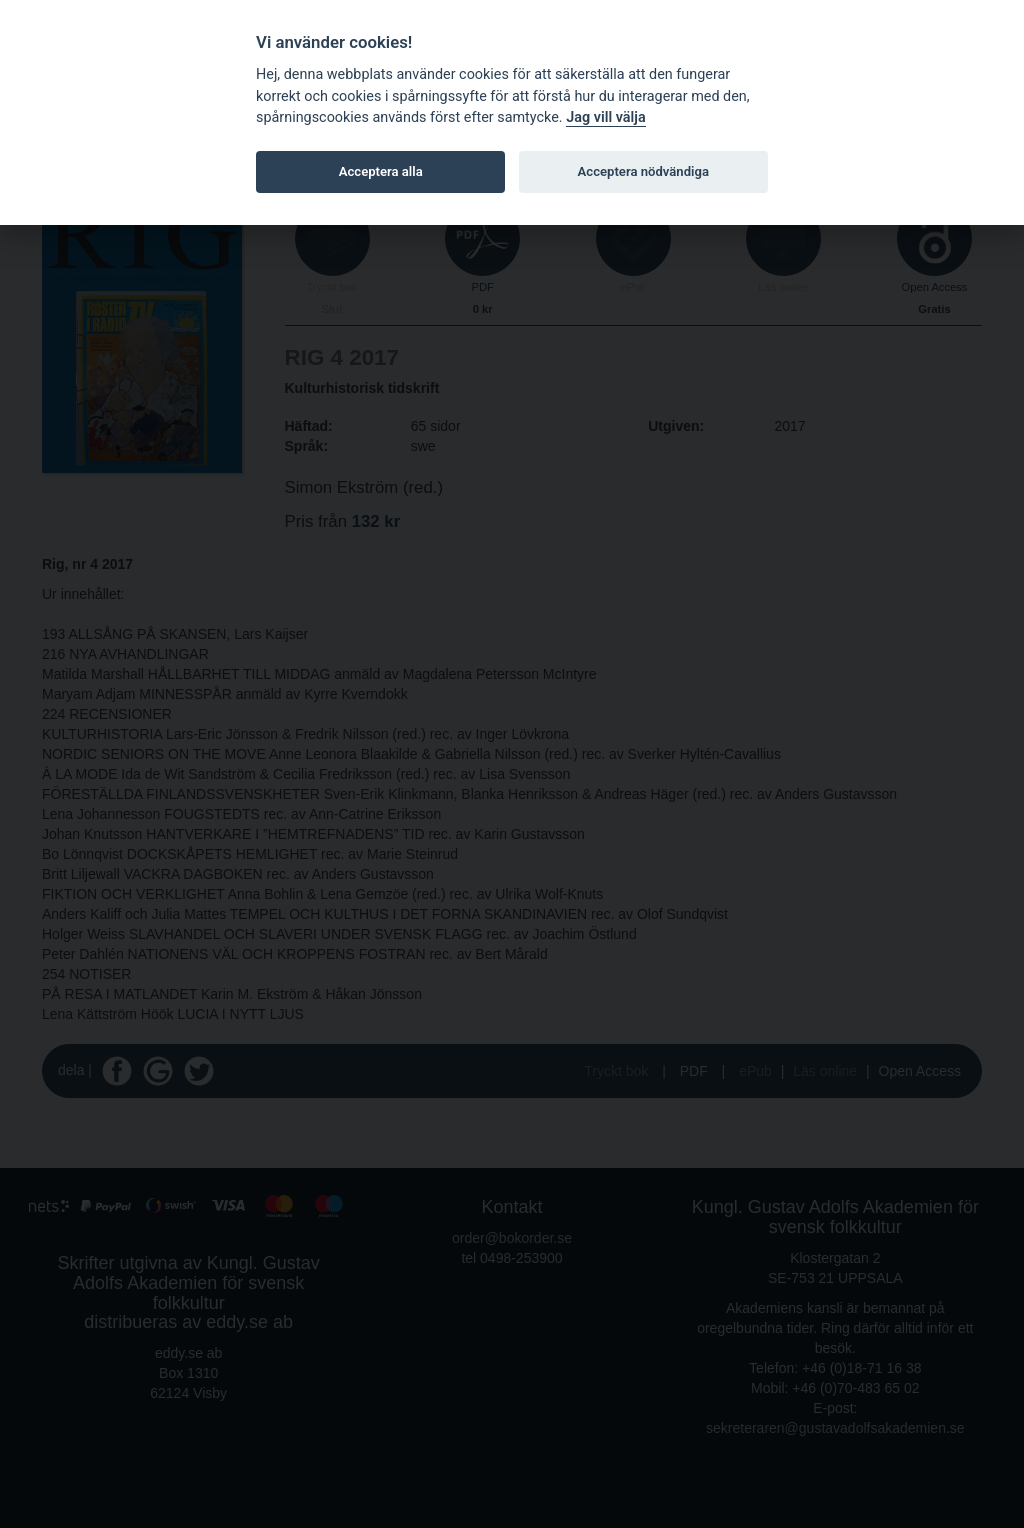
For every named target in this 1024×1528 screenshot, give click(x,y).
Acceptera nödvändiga (643, 171)
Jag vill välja (606, 117)
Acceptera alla (381, 171)
